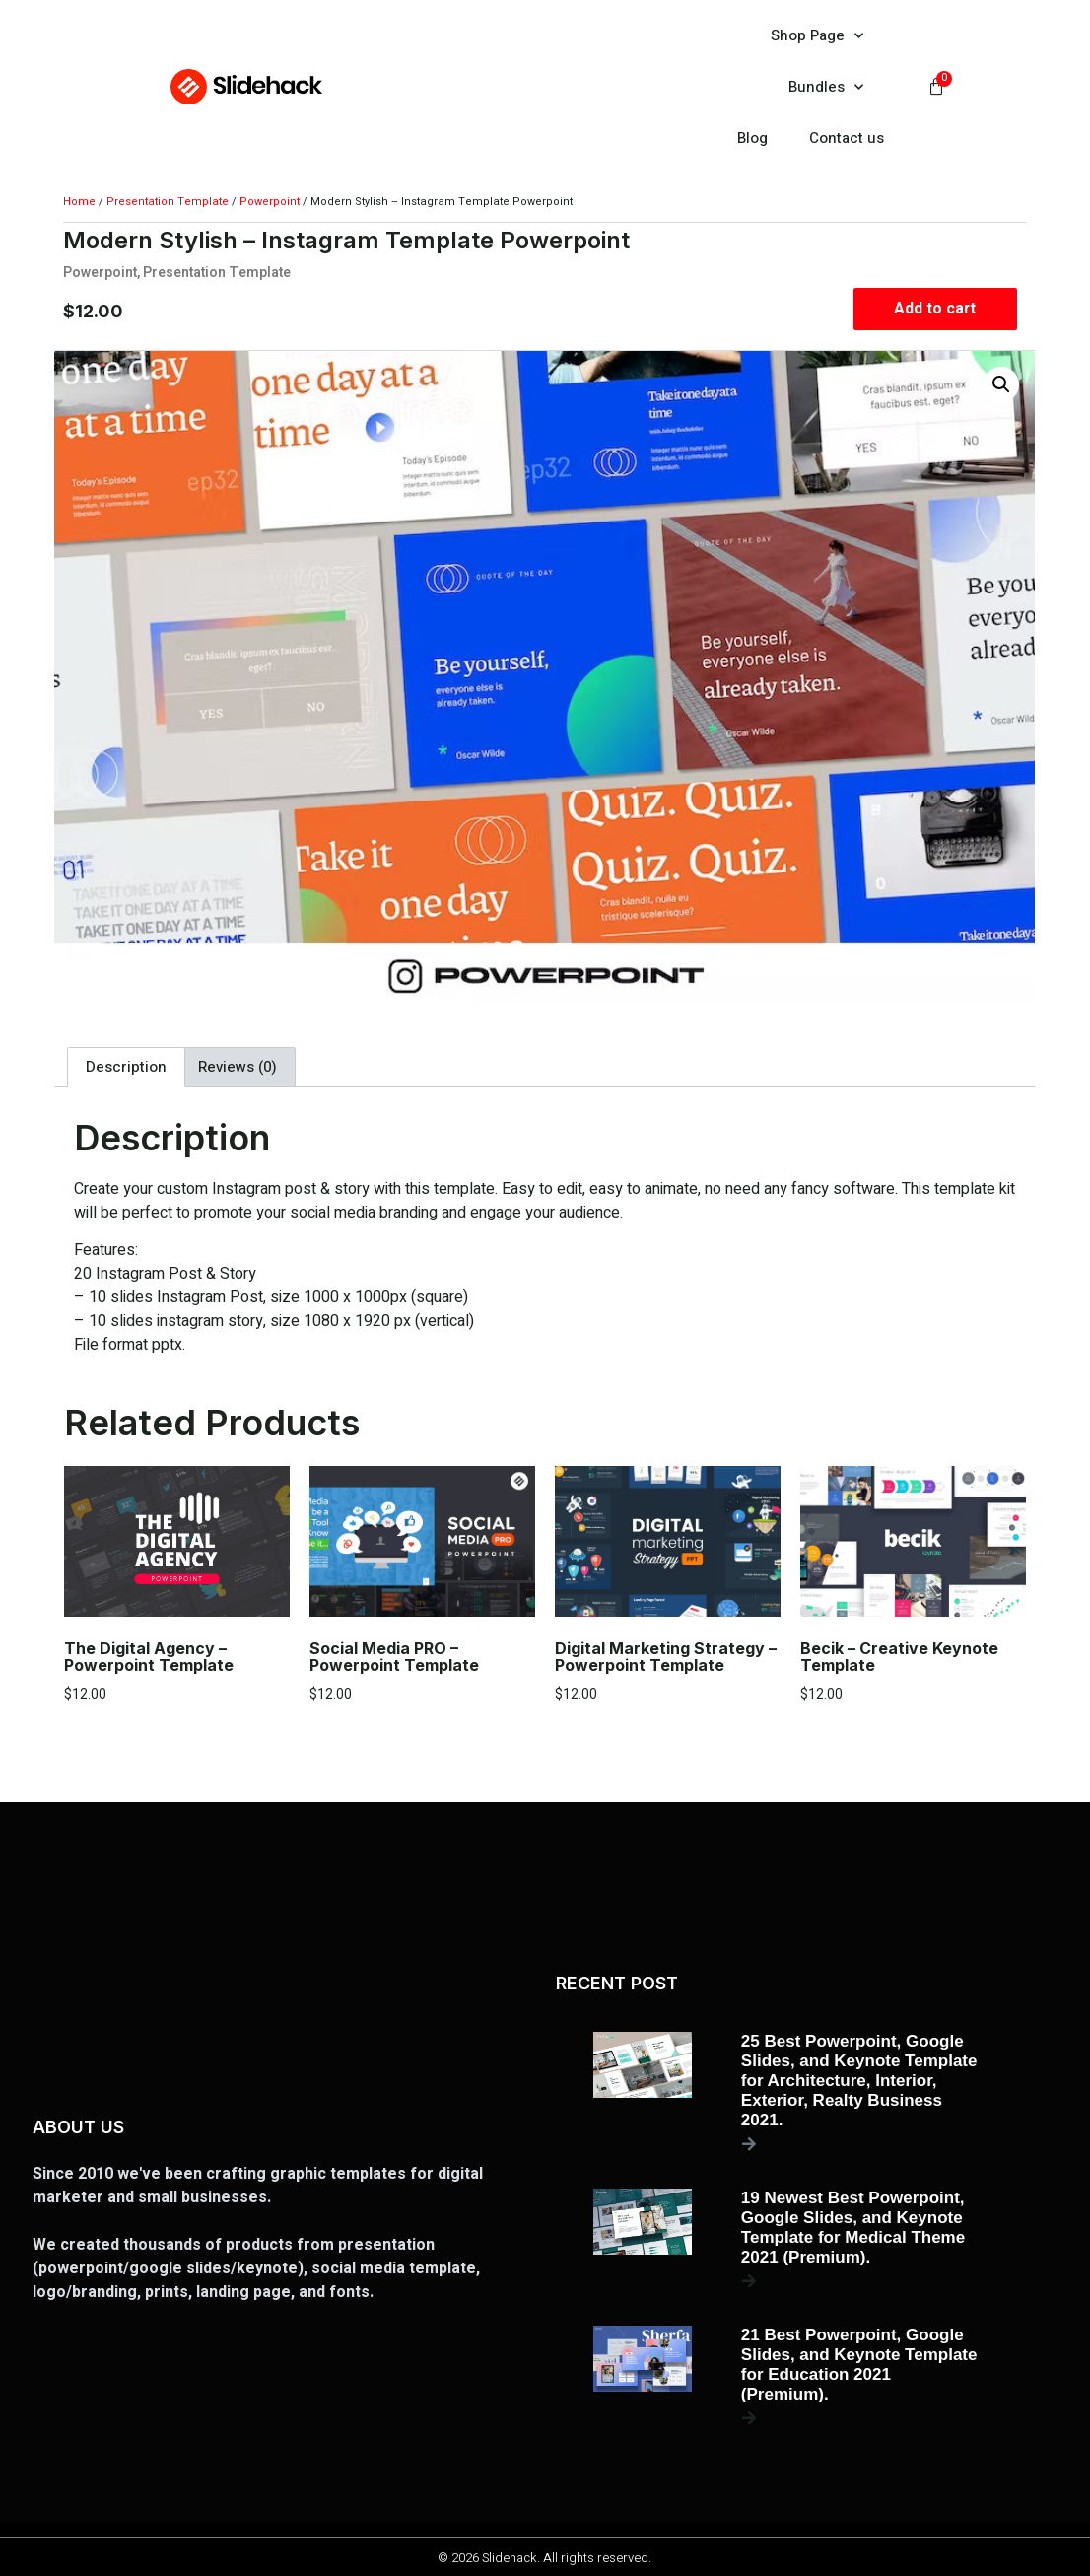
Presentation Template (167, 201)
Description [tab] (126, 1067)
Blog (752, 138)
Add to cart (935, 308)
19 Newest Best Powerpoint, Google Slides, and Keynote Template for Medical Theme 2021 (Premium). (853, 2227)
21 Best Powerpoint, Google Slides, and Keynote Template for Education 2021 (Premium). (859, 2364)
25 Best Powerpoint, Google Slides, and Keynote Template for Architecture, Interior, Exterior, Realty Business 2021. (859, 2080)
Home (79, 201)
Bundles (825, 87)
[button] (1002, 384)
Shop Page (817, 36)
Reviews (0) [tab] (237, 1067)
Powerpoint (269, 201)
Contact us (846, 138)
